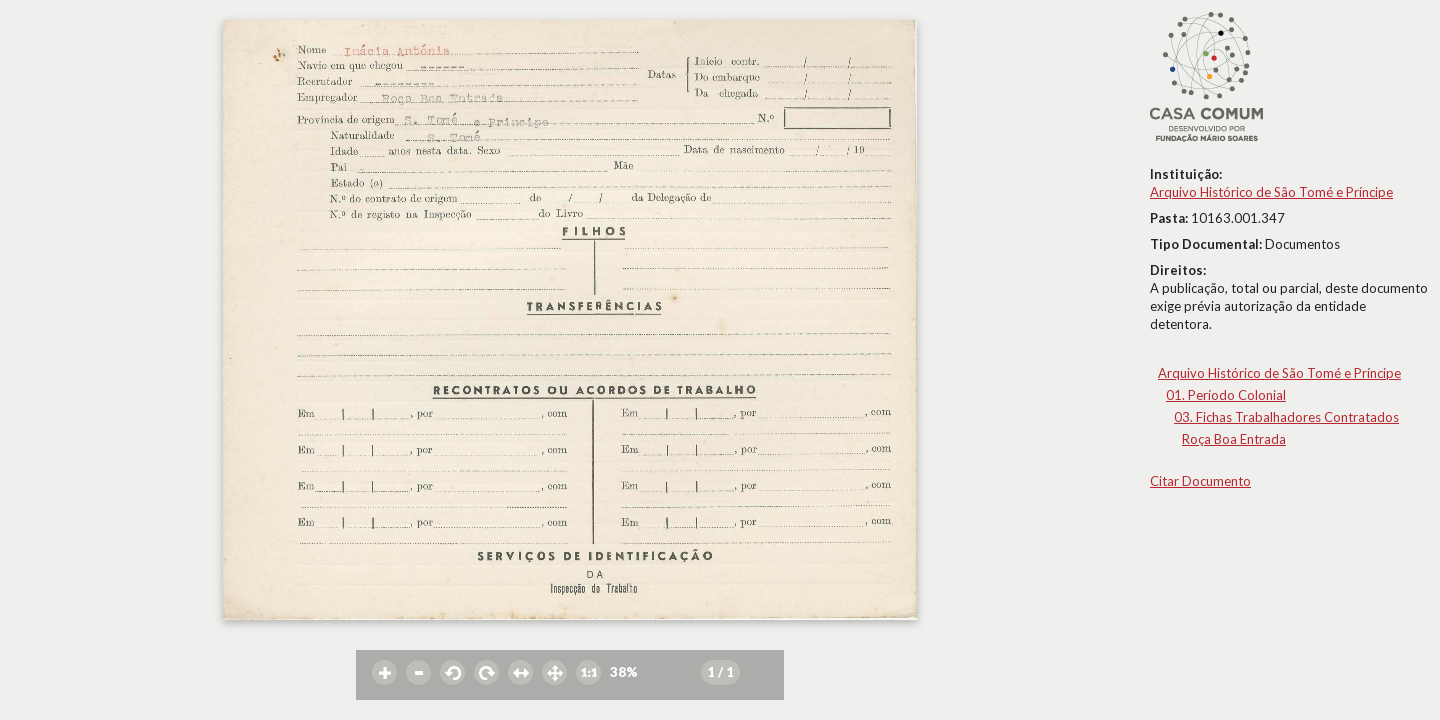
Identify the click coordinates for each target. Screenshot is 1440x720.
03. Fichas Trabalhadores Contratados (1286, 417)
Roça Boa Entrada (1234, 439)
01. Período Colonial (1226, 395)
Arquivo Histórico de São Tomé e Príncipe (1271, 192)
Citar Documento (1200, 481)
